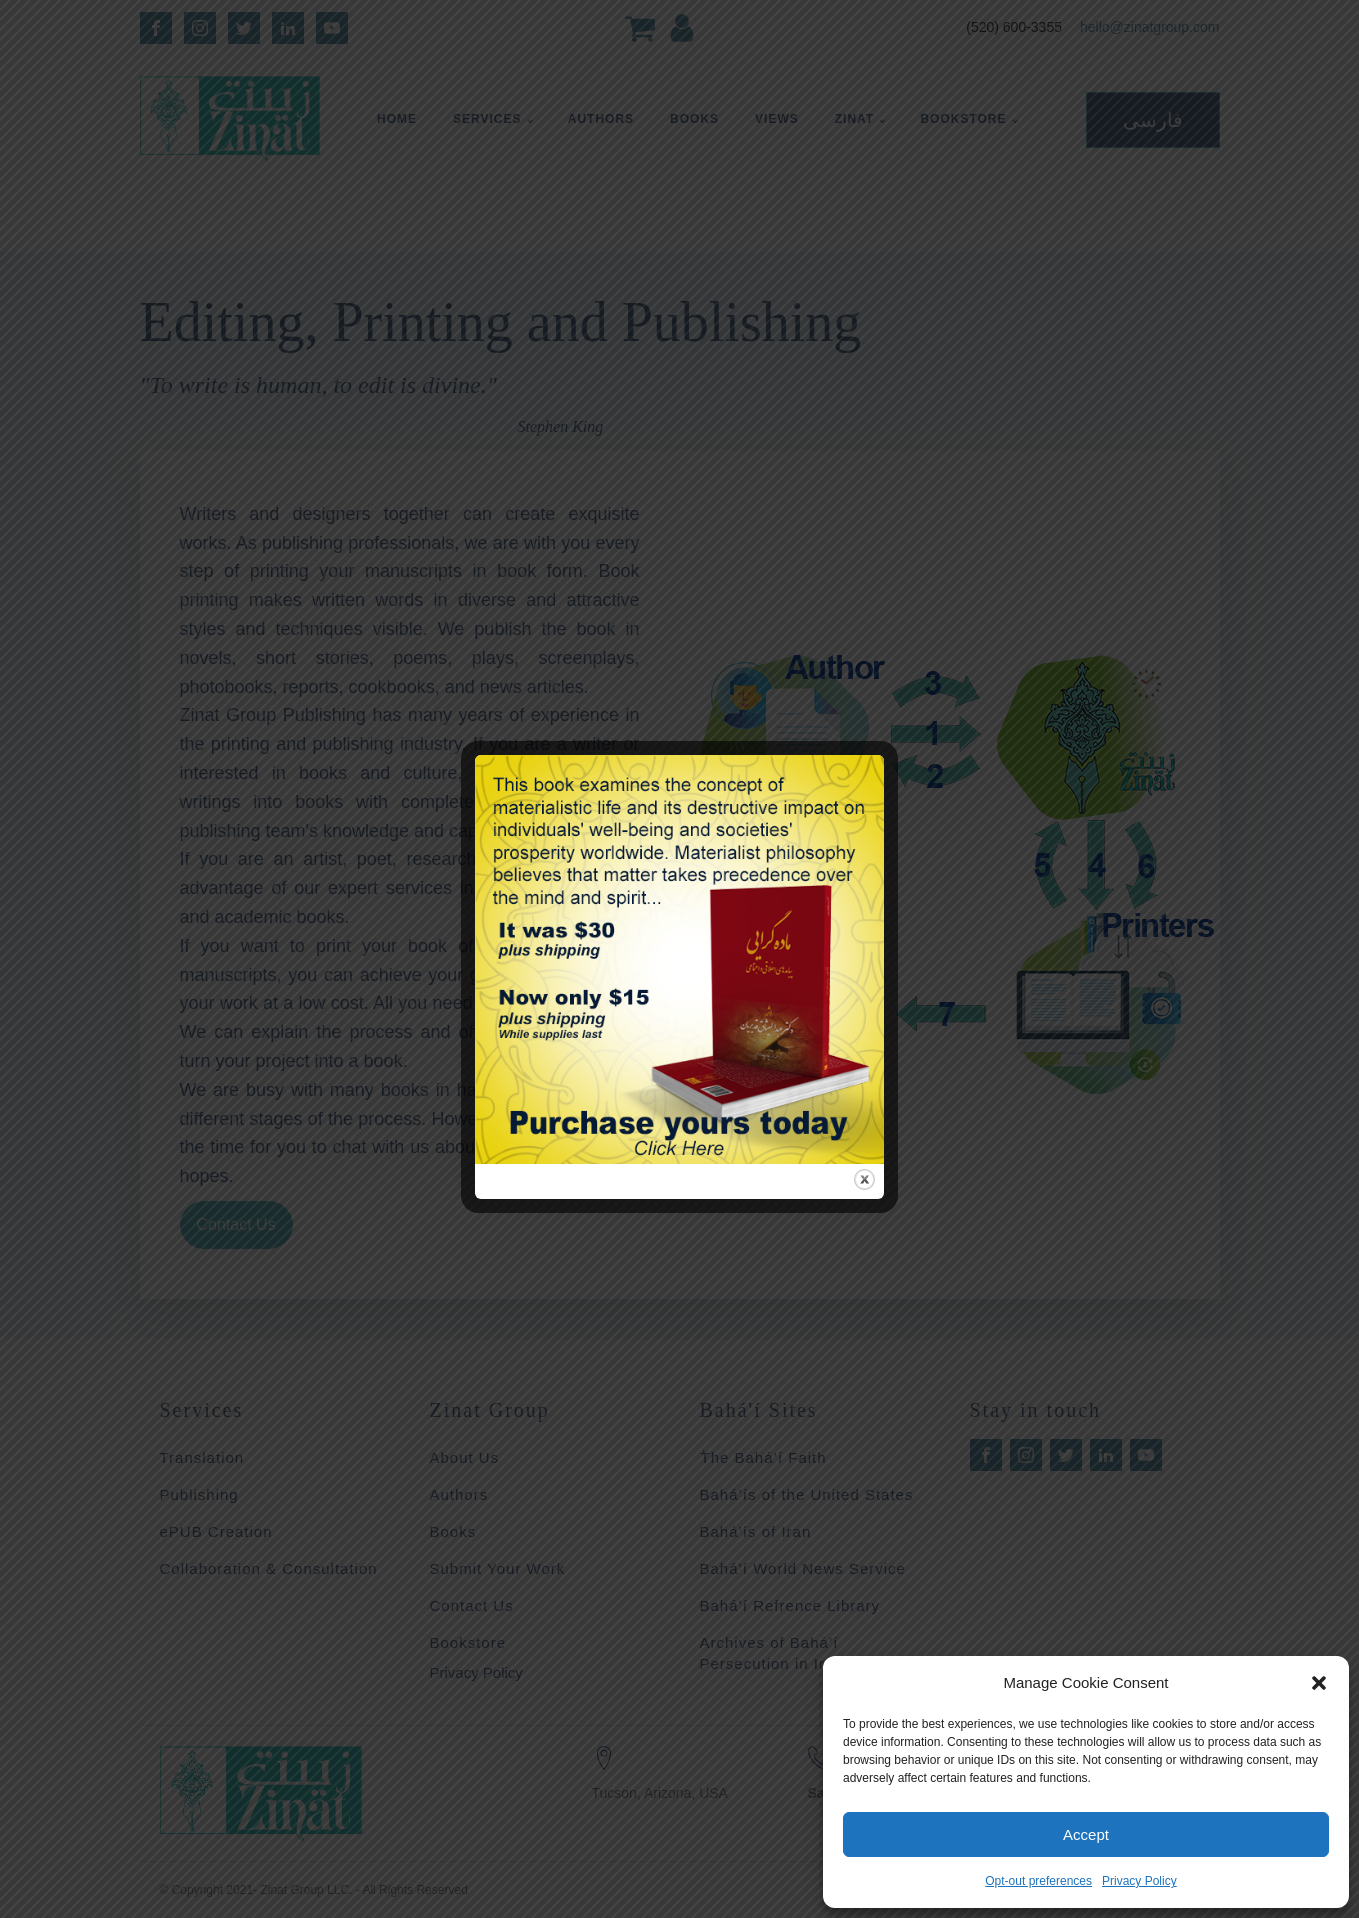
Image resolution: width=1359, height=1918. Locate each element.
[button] (1319, 1683)
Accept (1086, 1834)
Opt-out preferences (1038, 1881)
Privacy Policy (1139, 1881)
